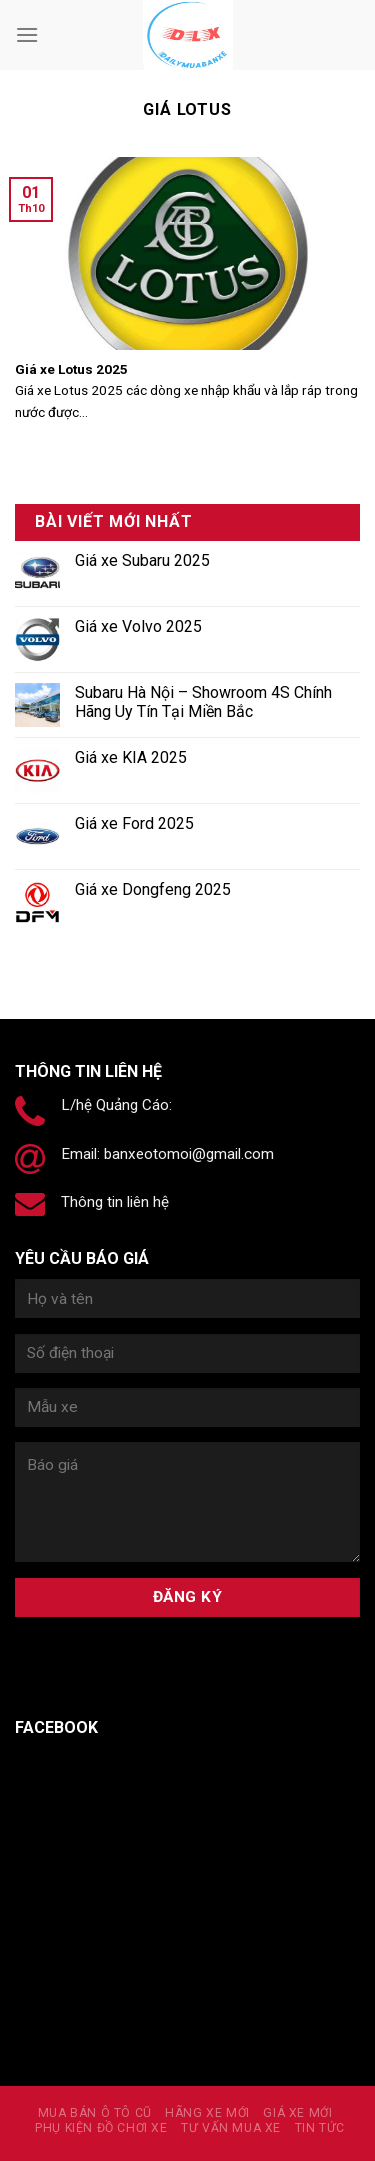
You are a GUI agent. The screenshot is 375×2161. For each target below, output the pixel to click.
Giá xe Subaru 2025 (142, 560)
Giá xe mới (297, 2113)
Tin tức (320, 2128)
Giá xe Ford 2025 (134, 823)
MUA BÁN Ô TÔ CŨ (95, 2113)
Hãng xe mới (207, 2113)
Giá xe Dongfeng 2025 (153, 889)
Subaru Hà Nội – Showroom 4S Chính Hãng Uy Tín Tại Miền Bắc (203, 702)
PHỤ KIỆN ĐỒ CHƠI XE (101, 2128)
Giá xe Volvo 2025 (138, 626)
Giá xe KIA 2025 (131, 757)
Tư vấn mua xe (231, 2128)
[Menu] (27, 34)
